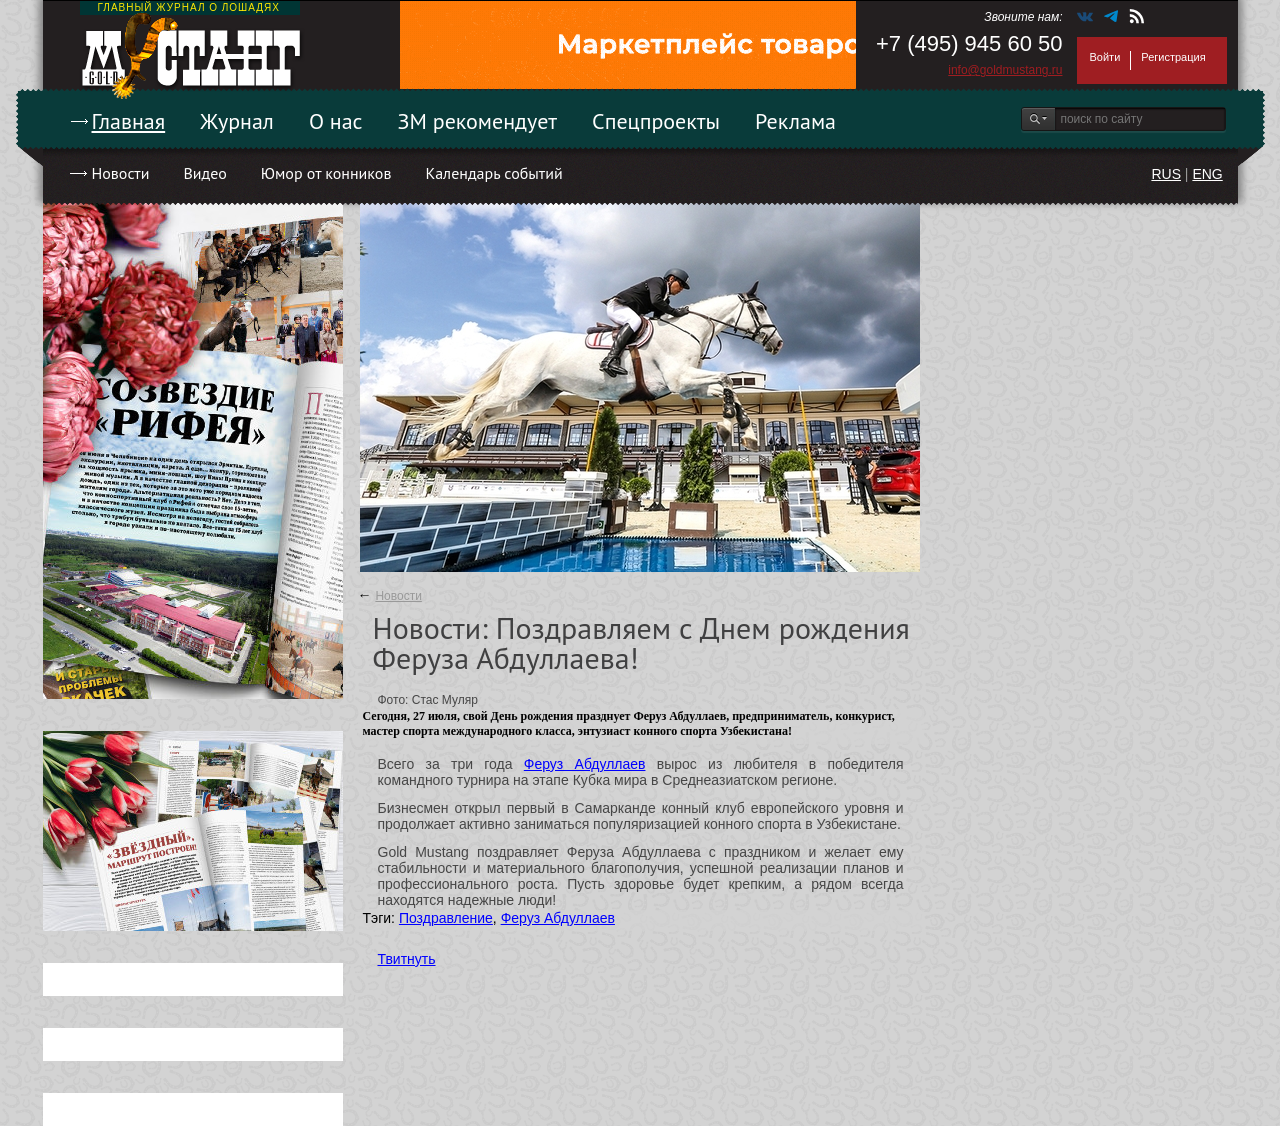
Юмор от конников (326, 173)
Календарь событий (493, 173)
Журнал (237, 121)
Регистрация (1173, 57)
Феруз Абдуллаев (585, 764)
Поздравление (446, 918)
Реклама (795, 121)
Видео (204, 173)
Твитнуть (407, 959)
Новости (121, 173)
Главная (129, 121)
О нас (336, 121)
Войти (1105, 57)
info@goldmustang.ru (1005, 70)
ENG (1207, 174)
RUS (1166, 174)
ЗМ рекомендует (478, 121)
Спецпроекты (656, 121)
